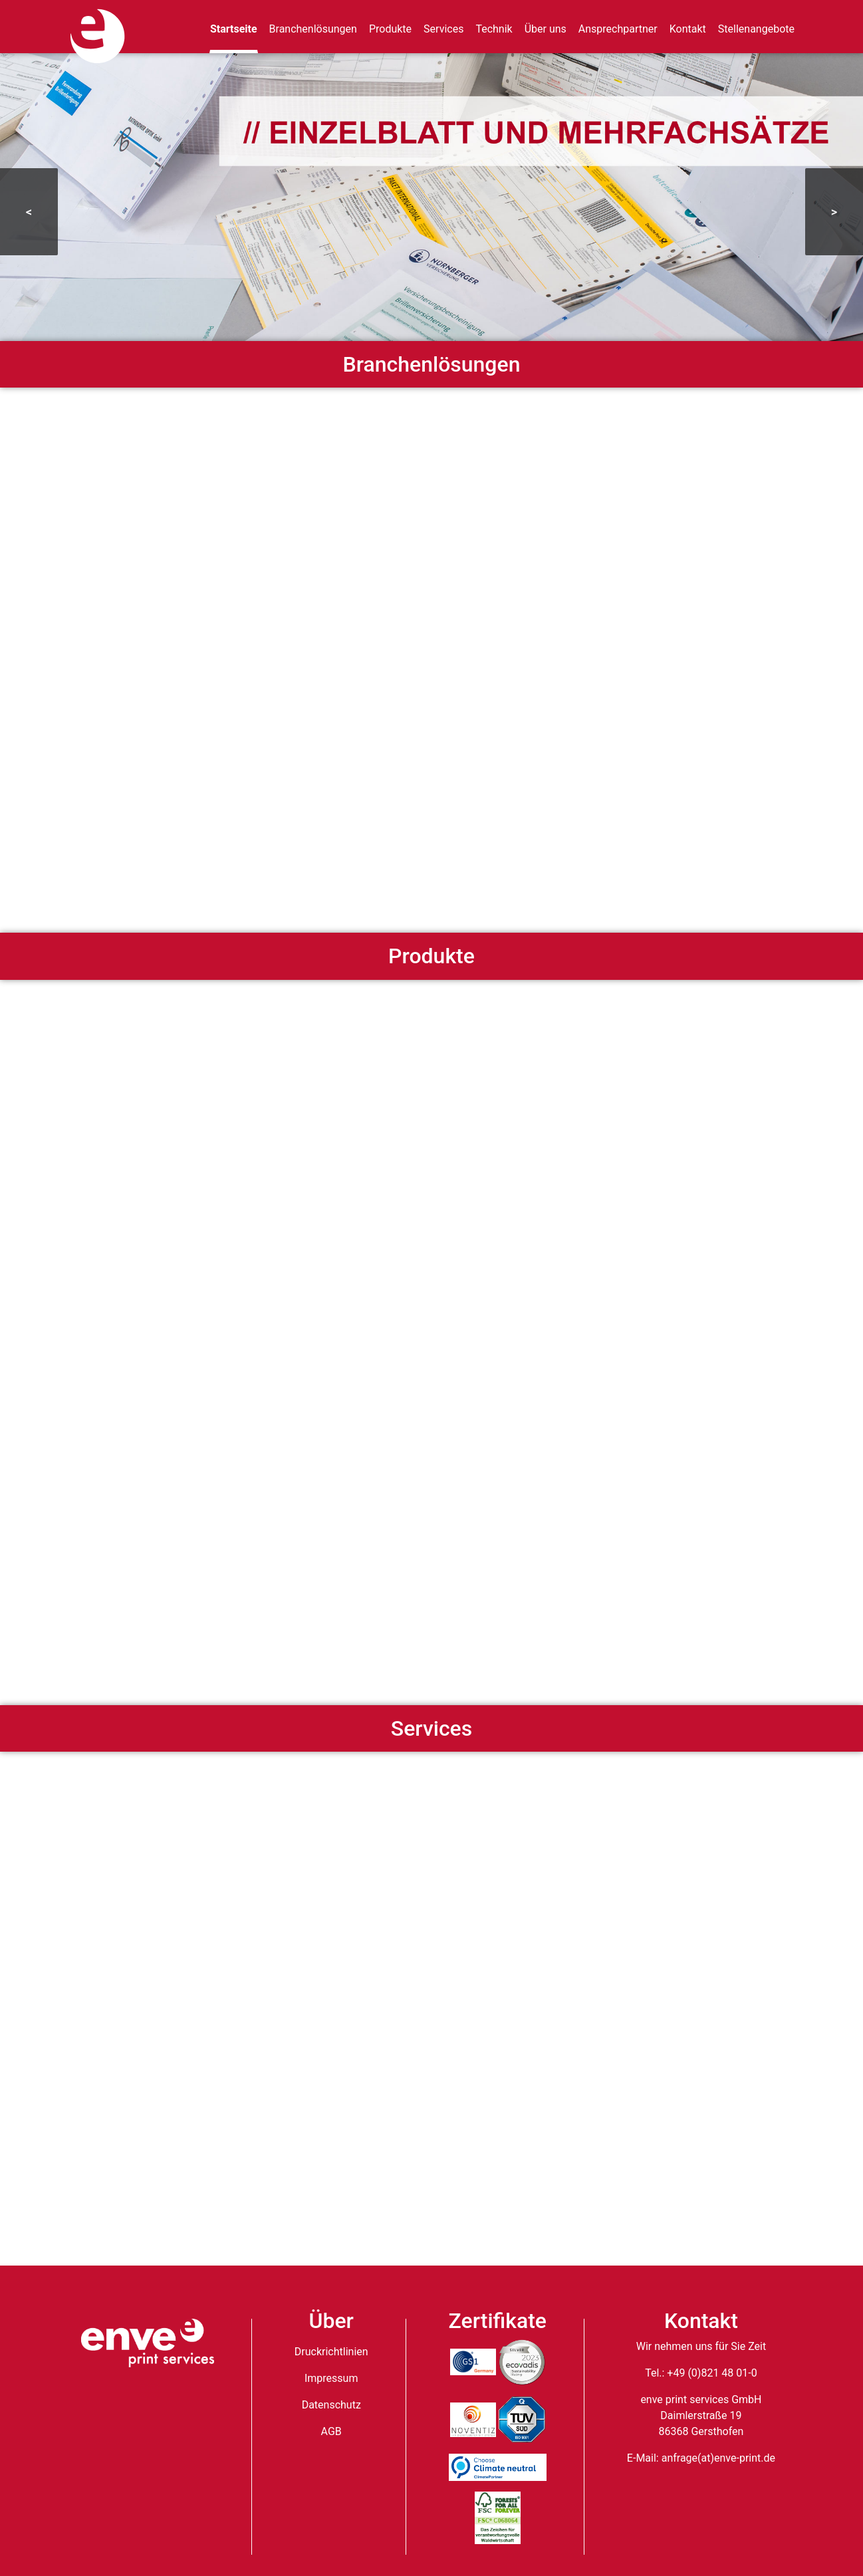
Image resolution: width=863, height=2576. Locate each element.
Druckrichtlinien (331, 2351)
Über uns (545, 29)
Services (443, 29)
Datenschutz (331, 2405)
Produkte (390, 29)
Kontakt (688, 29)
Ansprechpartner (618, 29)
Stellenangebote (756, 29)
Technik (493, 29)
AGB (331, 2431)
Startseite (233, 29)
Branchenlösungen (313, 29)
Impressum (331, 2378)
